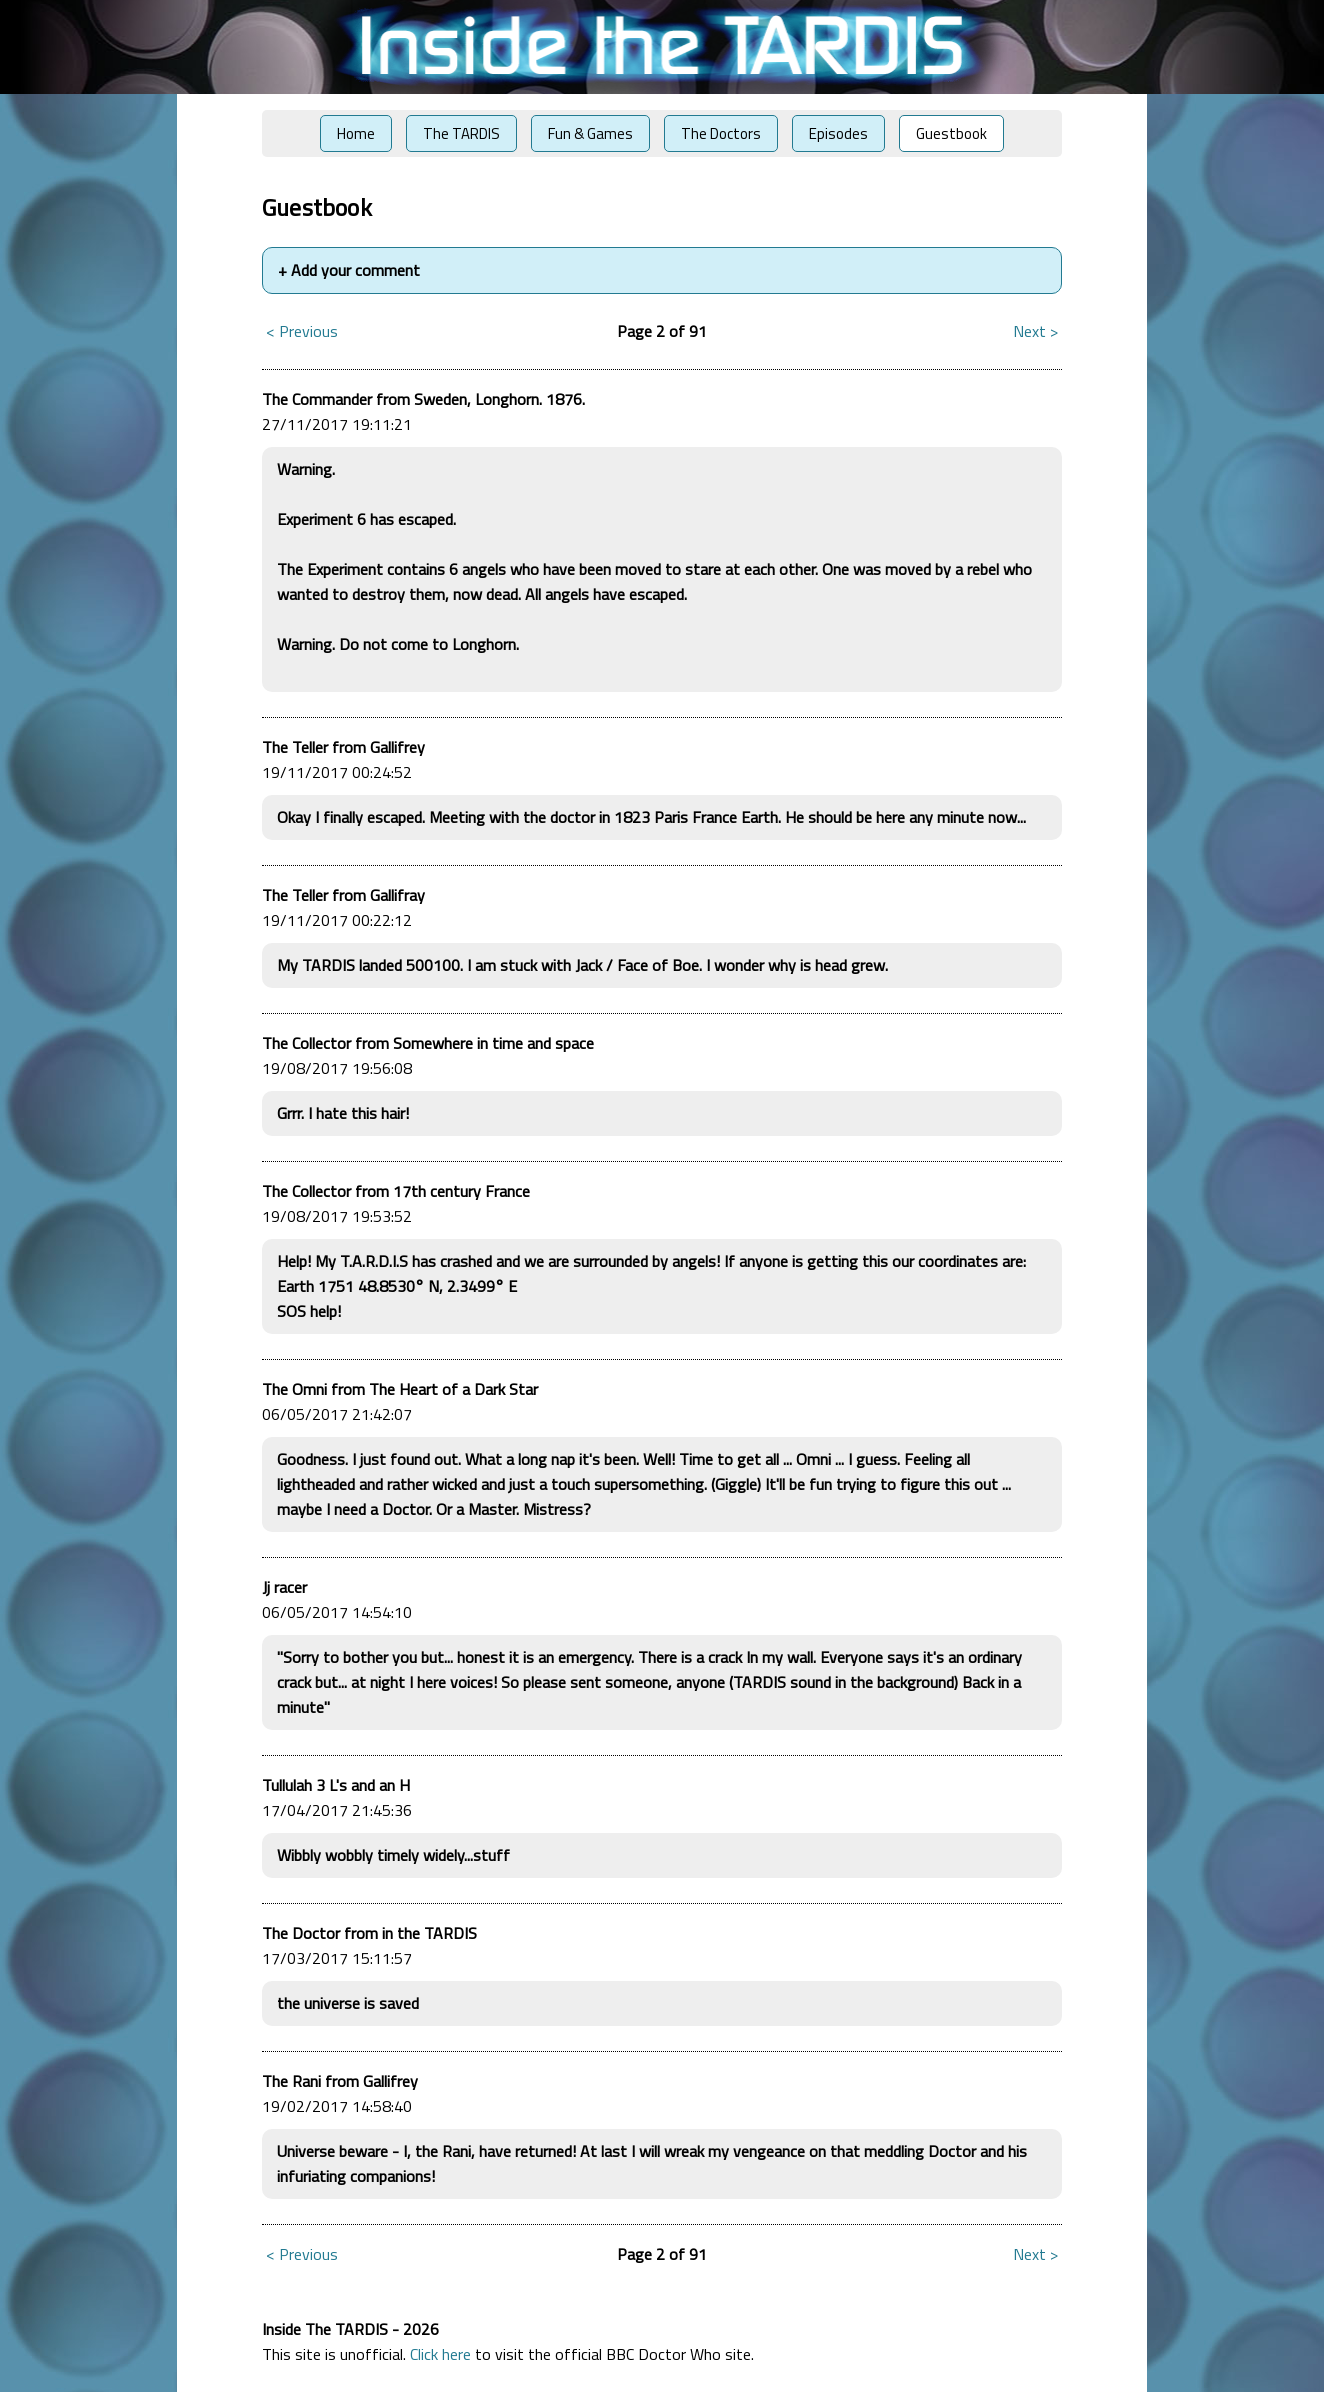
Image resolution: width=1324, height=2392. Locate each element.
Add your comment (349, 270)
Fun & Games (590, 133)
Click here (440, 2354)
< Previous (302, 331)
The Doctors (721, 133)
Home (356, 133)
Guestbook (951, 133)
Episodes (838, 133)
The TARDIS (461, 133)
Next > (1035, 331)
